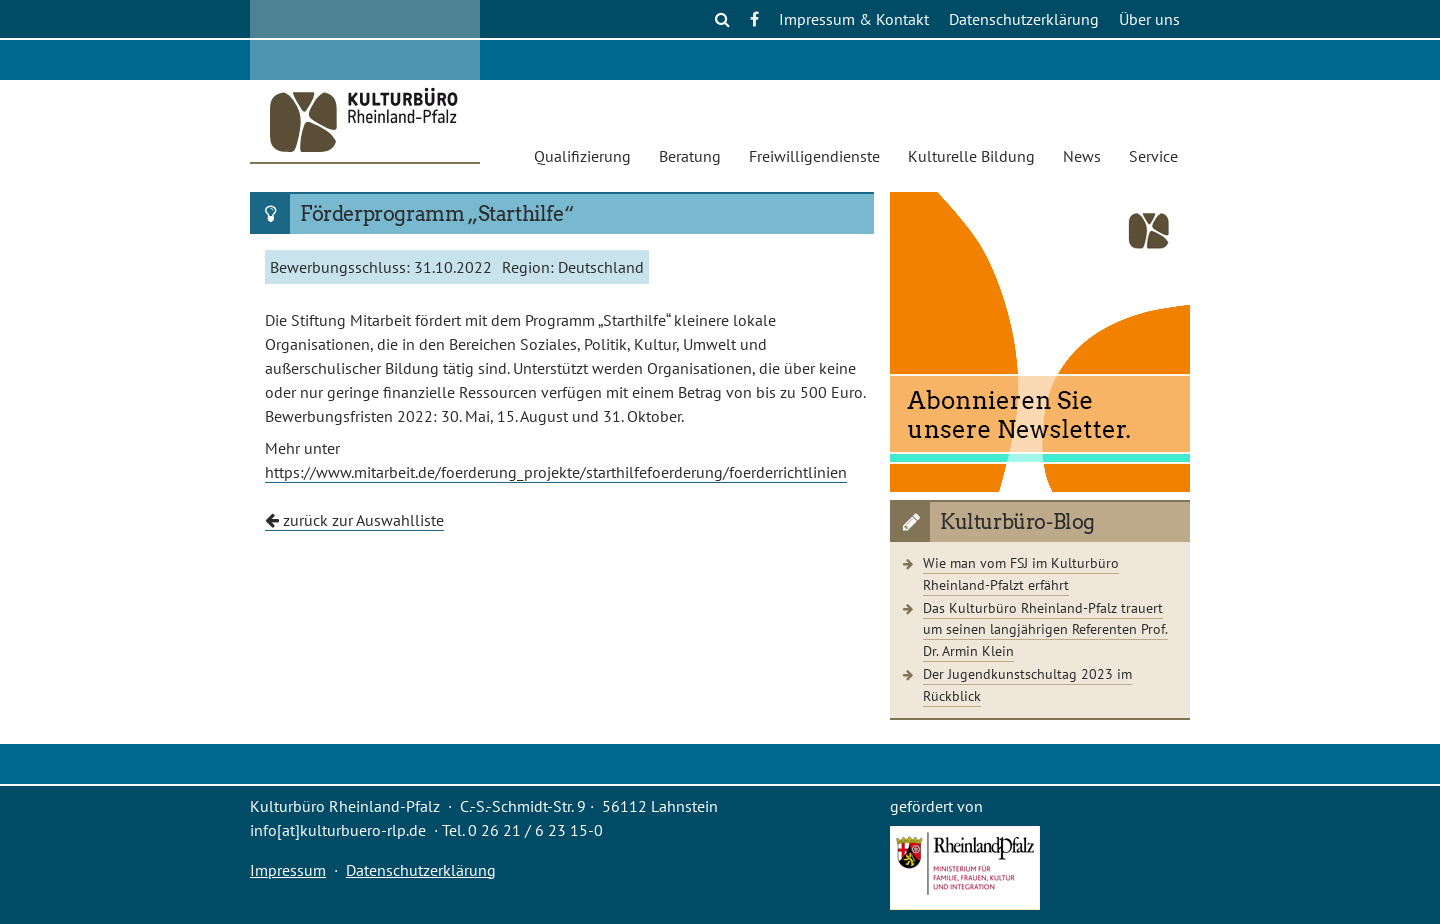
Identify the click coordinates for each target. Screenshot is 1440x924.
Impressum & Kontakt (854, 19)
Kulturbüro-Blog (1017, 522)
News (1082, 156)
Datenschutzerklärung (1024, 19)
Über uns (1149, 19)
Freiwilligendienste (814, 156)
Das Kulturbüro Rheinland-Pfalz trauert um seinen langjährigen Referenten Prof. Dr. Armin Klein (1045, 629)
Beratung (690, 156)
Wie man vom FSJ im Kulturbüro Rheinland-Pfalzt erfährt (1021, 573)
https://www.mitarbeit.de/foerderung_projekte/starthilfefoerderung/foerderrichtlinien (556, 472)
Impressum (288, 870)
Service (1153, 156)
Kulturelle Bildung (971, 156)
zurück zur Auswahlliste (354, 520)
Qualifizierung (582, 156)
